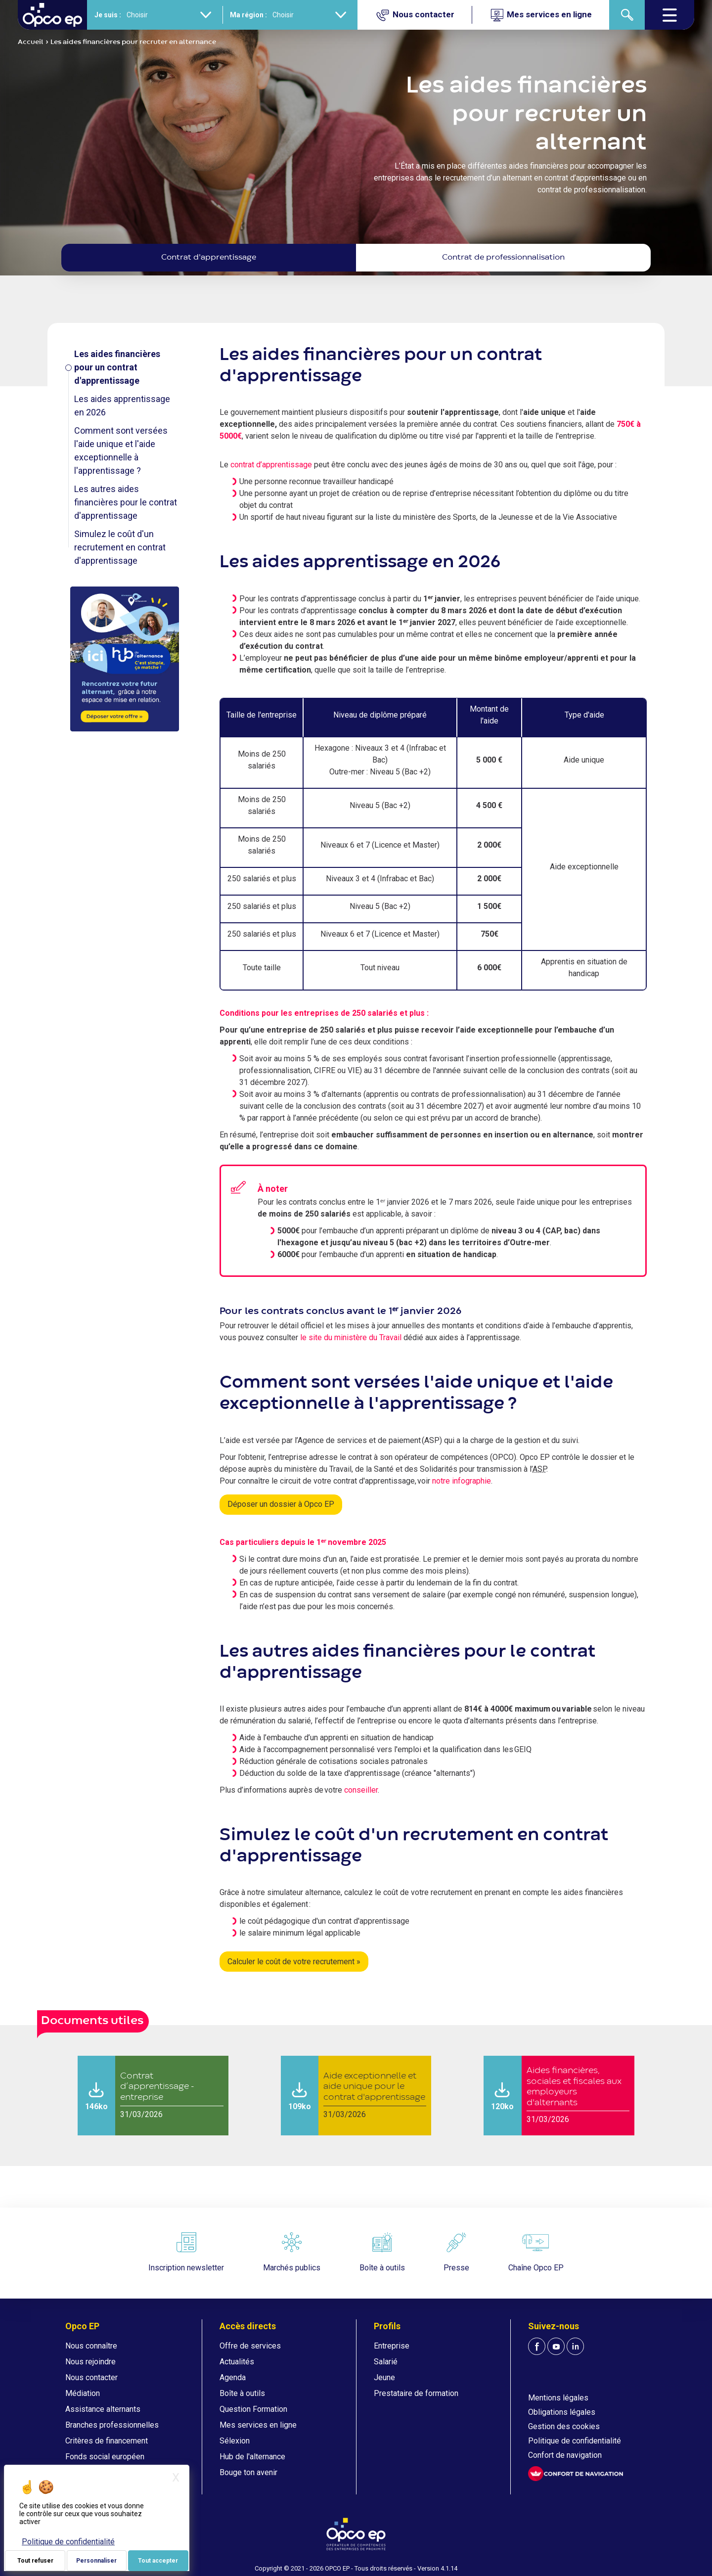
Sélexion (235, 2440)
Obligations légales (561, 2412)
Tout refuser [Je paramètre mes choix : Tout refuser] (35, 2560)
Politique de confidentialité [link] (68, 2541)
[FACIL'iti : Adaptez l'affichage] (575, 2474)
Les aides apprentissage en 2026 (122, 405)
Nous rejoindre (90, 2361)
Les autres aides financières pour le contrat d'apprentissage (125, 502)
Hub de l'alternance (252, 2456)
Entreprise (391, 2345)
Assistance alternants (102, 2409)
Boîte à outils (242, 2393)
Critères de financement (106, 2440)
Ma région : (248, 15)
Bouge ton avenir (248, 2472)
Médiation (82, 2393)
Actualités (237, 2361)
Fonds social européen (104, 2456)
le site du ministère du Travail (350, 1337)
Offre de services (250, 2345)
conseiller (361, 1790)
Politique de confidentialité (574, 2440)
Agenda (233, 2377)
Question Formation (253, 2409)
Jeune (384, 2377)
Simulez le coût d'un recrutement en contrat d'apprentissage (120, 547)
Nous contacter (91, 2377)
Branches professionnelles (112, 2425)
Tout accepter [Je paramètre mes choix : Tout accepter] (158, 2560)
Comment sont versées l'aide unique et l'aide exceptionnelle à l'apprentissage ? (121, 450)
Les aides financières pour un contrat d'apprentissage (117, 367)
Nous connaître (91, 2345)
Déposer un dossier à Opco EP (280, 1504)
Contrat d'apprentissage (208, 257)
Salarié (386, 2361)
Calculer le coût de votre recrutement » (293, 1961)
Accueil (31, 42)
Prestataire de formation (416, 2393)
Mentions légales (558, 2397)
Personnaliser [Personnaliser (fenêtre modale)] (96, 2560)
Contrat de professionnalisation (503, 257)
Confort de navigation (565, 2455)
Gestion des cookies (564, 2426)
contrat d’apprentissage (271, 464)
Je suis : (107, 15)
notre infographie (461, 1481)
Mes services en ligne (258, 2425)
